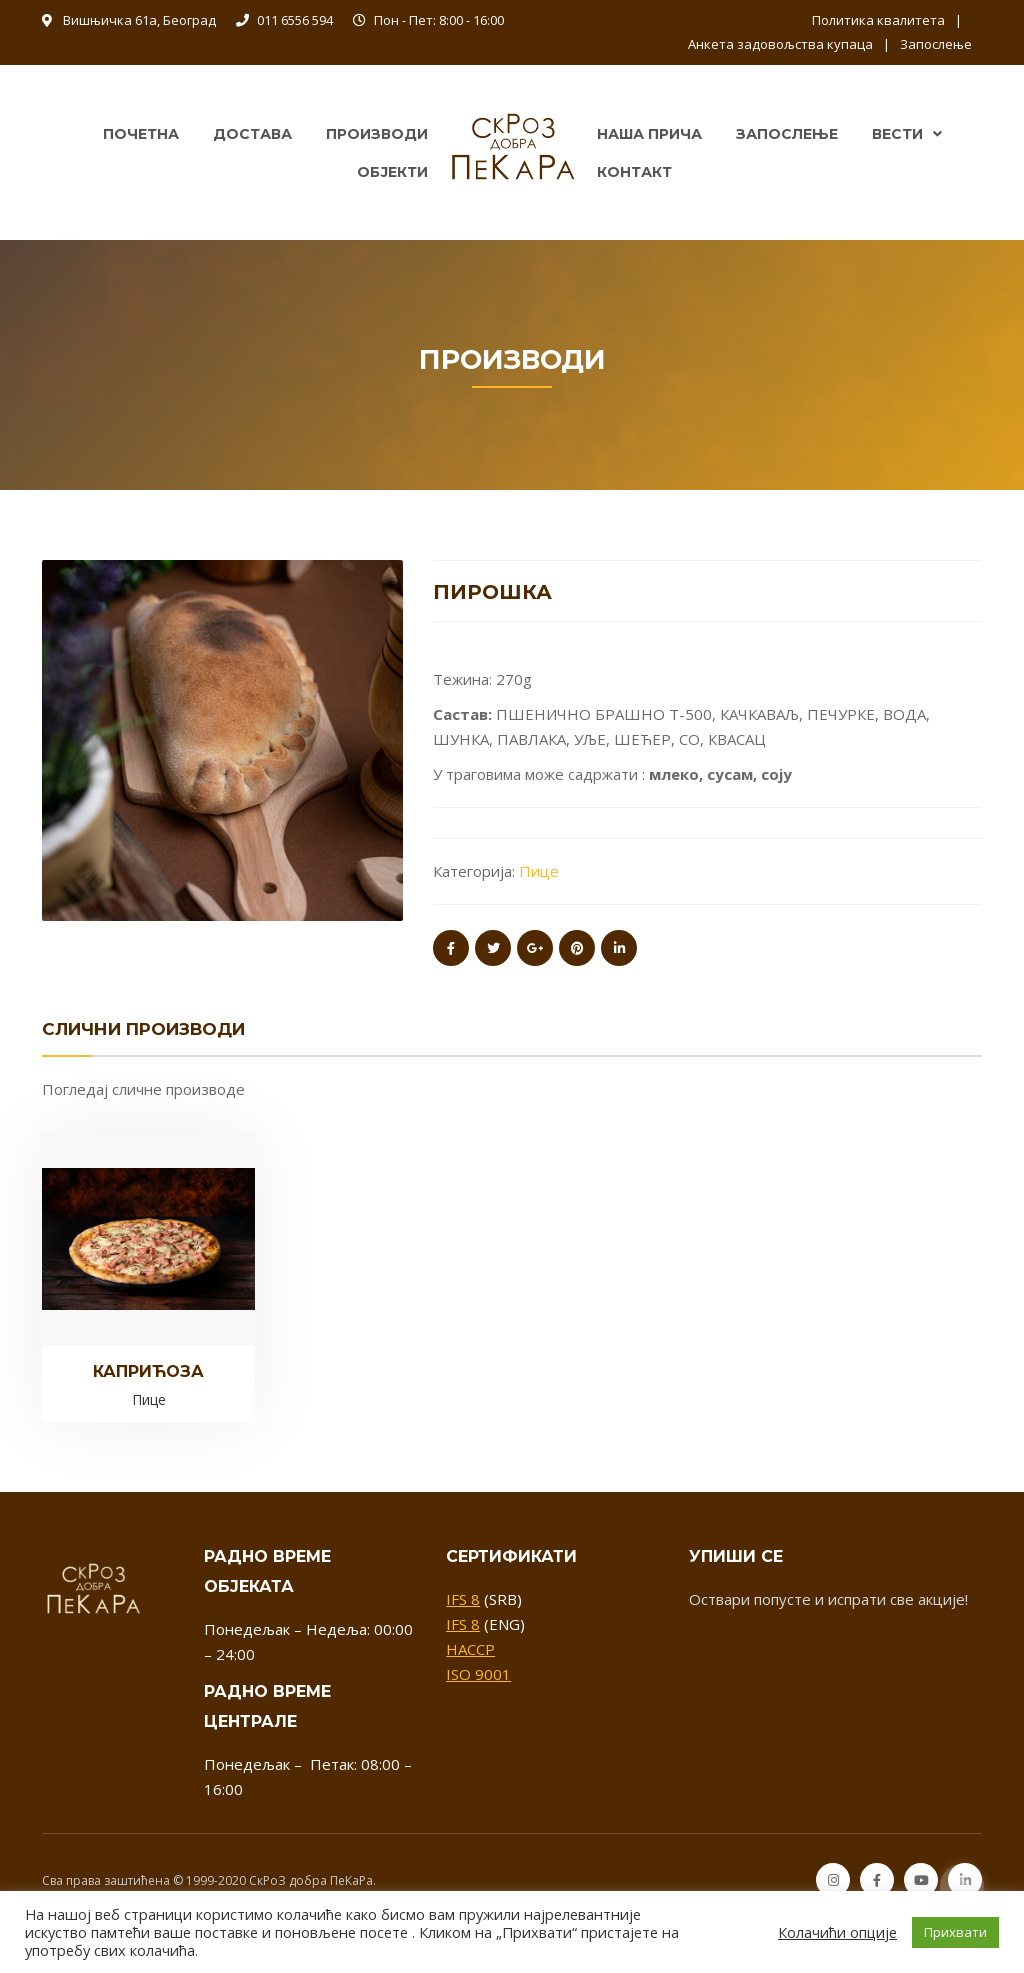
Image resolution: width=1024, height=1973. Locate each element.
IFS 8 (463, 1599)
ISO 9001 (478, 1674)
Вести (897, 134)
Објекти (392, 172)
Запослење (936, 44)
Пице (539, 871)
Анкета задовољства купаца (780, 44)
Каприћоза (148, 1371)
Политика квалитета (878, 20)
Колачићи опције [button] (837, 1932)
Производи (377, 134)
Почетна (141, 134)
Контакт (634, 172)
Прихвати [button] (955, 1932)
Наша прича (649, 134)
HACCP (470, 1649)
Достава (252, 134)
